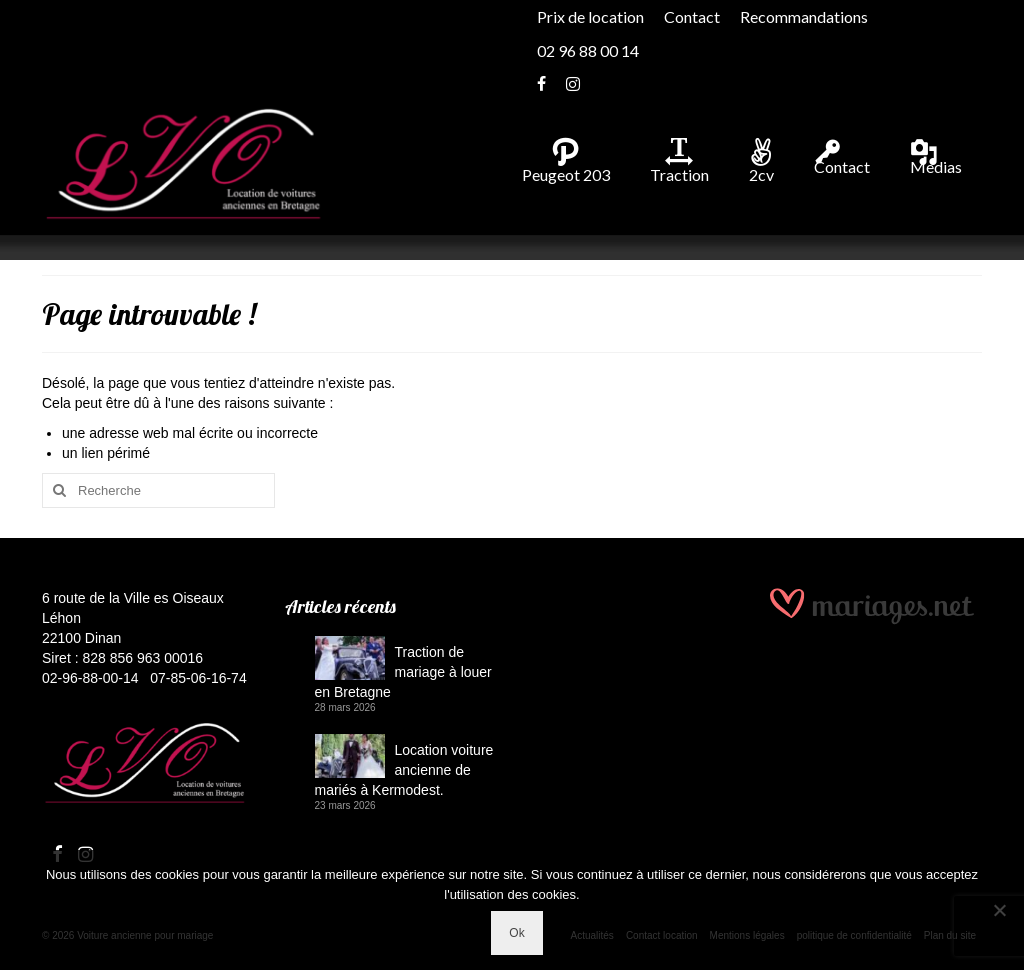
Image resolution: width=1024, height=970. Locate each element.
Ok (516, 933)
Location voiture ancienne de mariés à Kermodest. (404, 770)
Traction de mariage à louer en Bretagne (403, 672)
